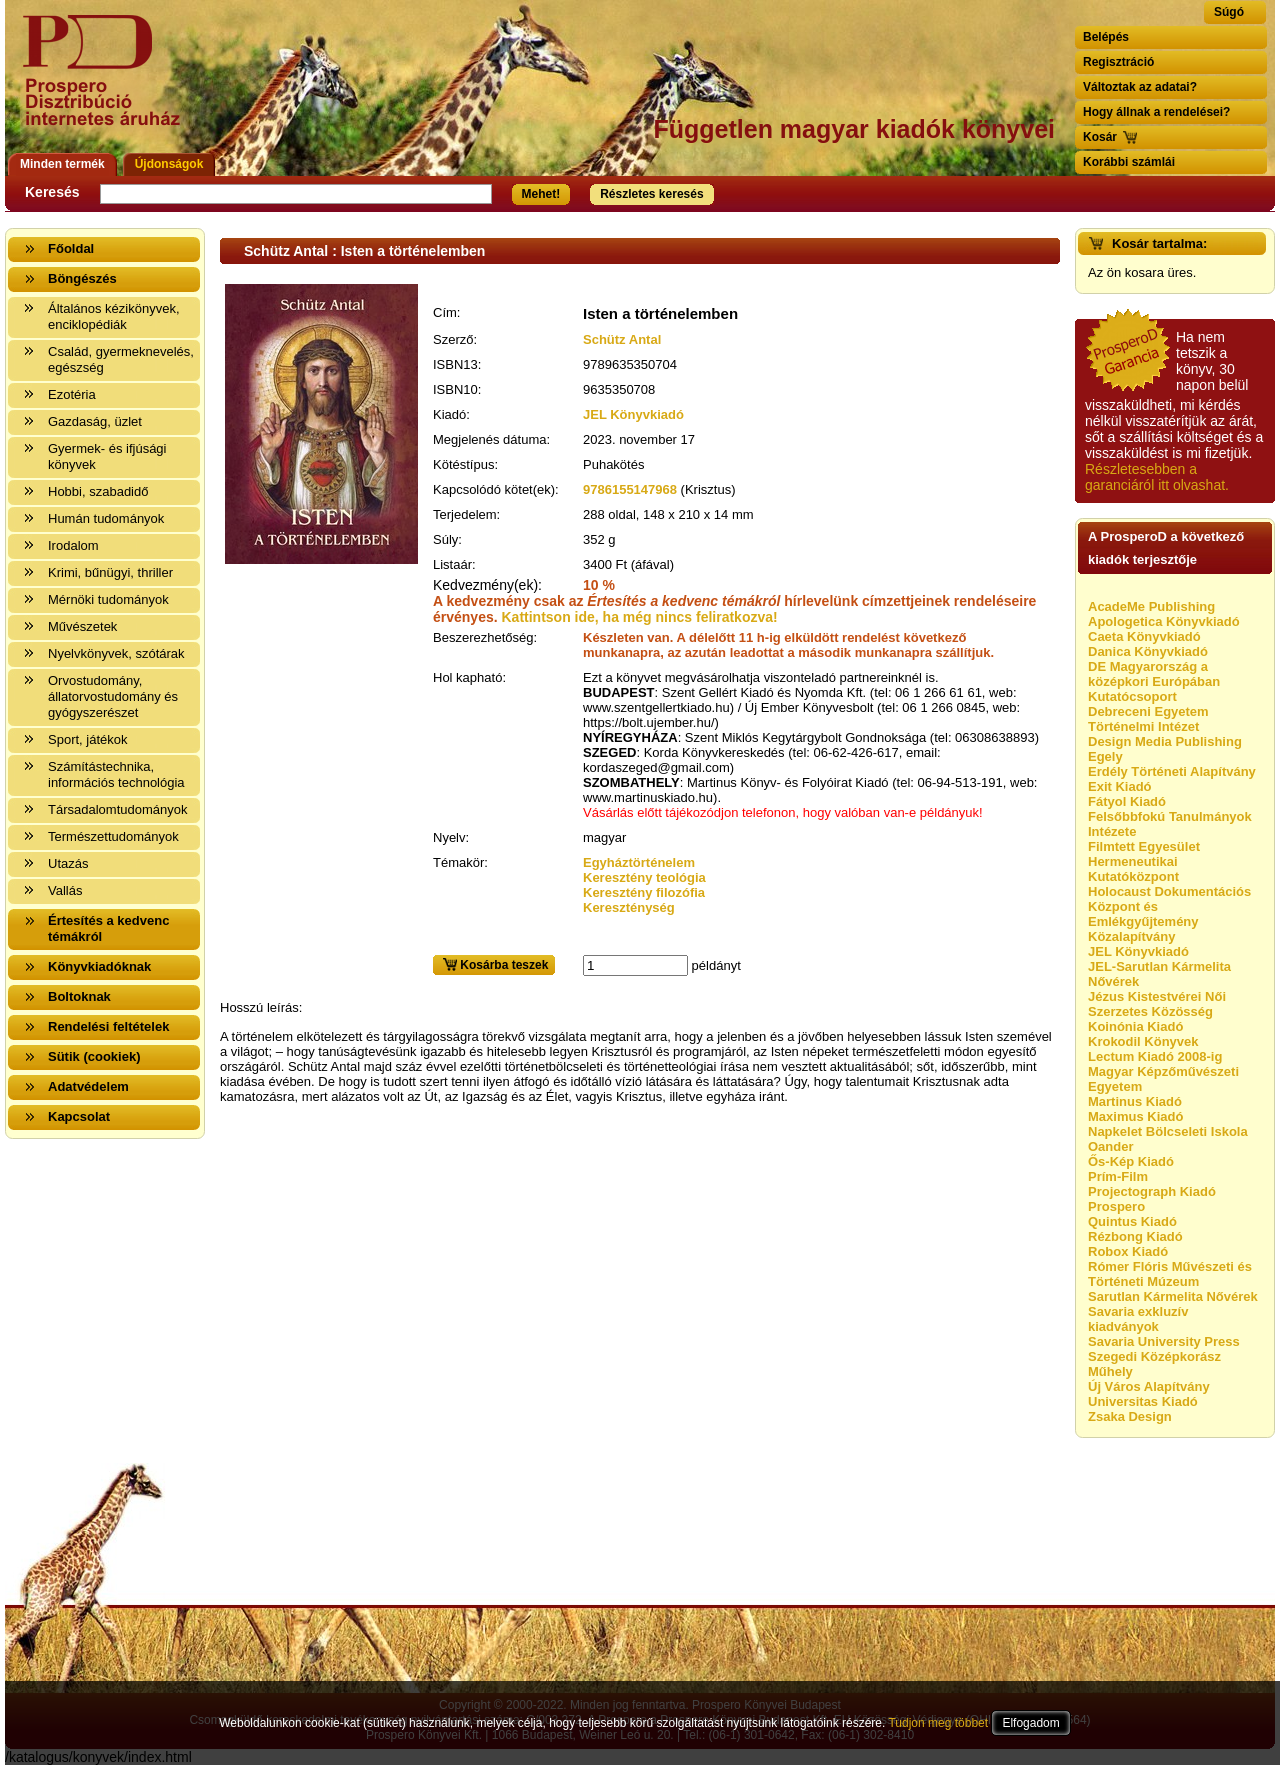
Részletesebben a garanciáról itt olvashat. (1157, 477)
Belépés (1106, 37)
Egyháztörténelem (639, 862)
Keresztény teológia (644, 877)
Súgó (1229, 12)
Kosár (1100, 137)
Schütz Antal (622, 339)
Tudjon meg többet (938, 1723)
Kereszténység (629, 907)
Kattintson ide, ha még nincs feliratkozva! (640, 617)
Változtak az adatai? (1140, 87)
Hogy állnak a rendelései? (1156, 112)
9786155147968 (630, 489)
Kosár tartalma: (1159, 243)
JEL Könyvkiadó (633, 414)
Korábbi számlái (1129, 162)
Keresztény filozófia (644, 892)
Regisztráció (1118, 62)
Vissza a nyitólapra (107, 82)
